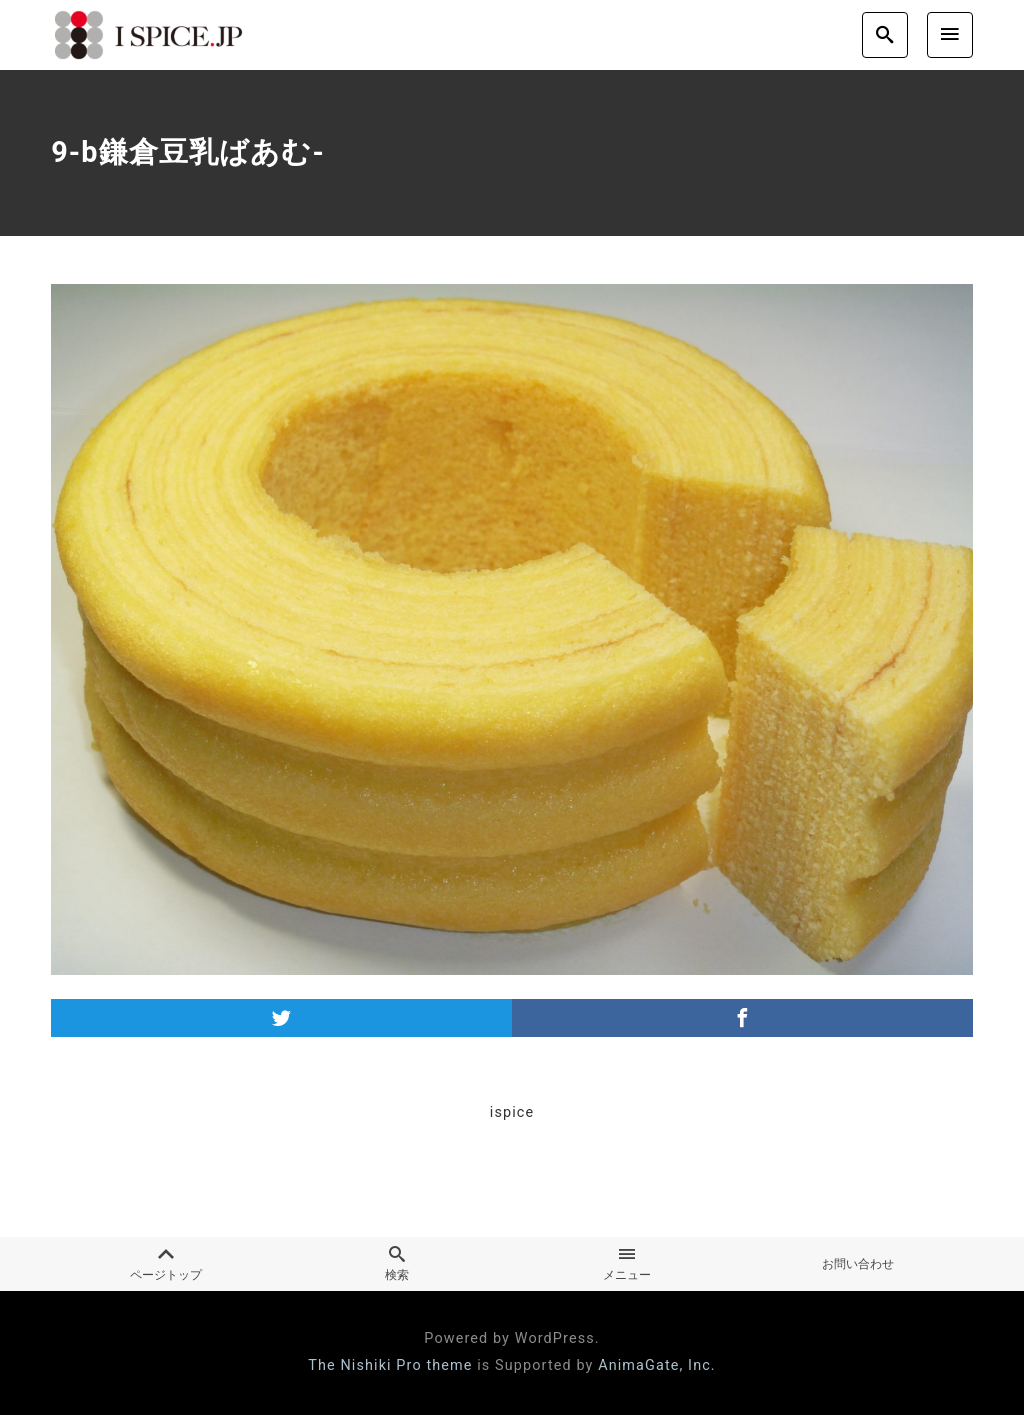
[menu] (950, 34)
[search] (885, 34)
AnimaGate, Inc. (657, 1365)
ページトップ (166, 1264)
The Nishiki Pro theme (390, 1365)
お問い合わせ (858, 1264)
